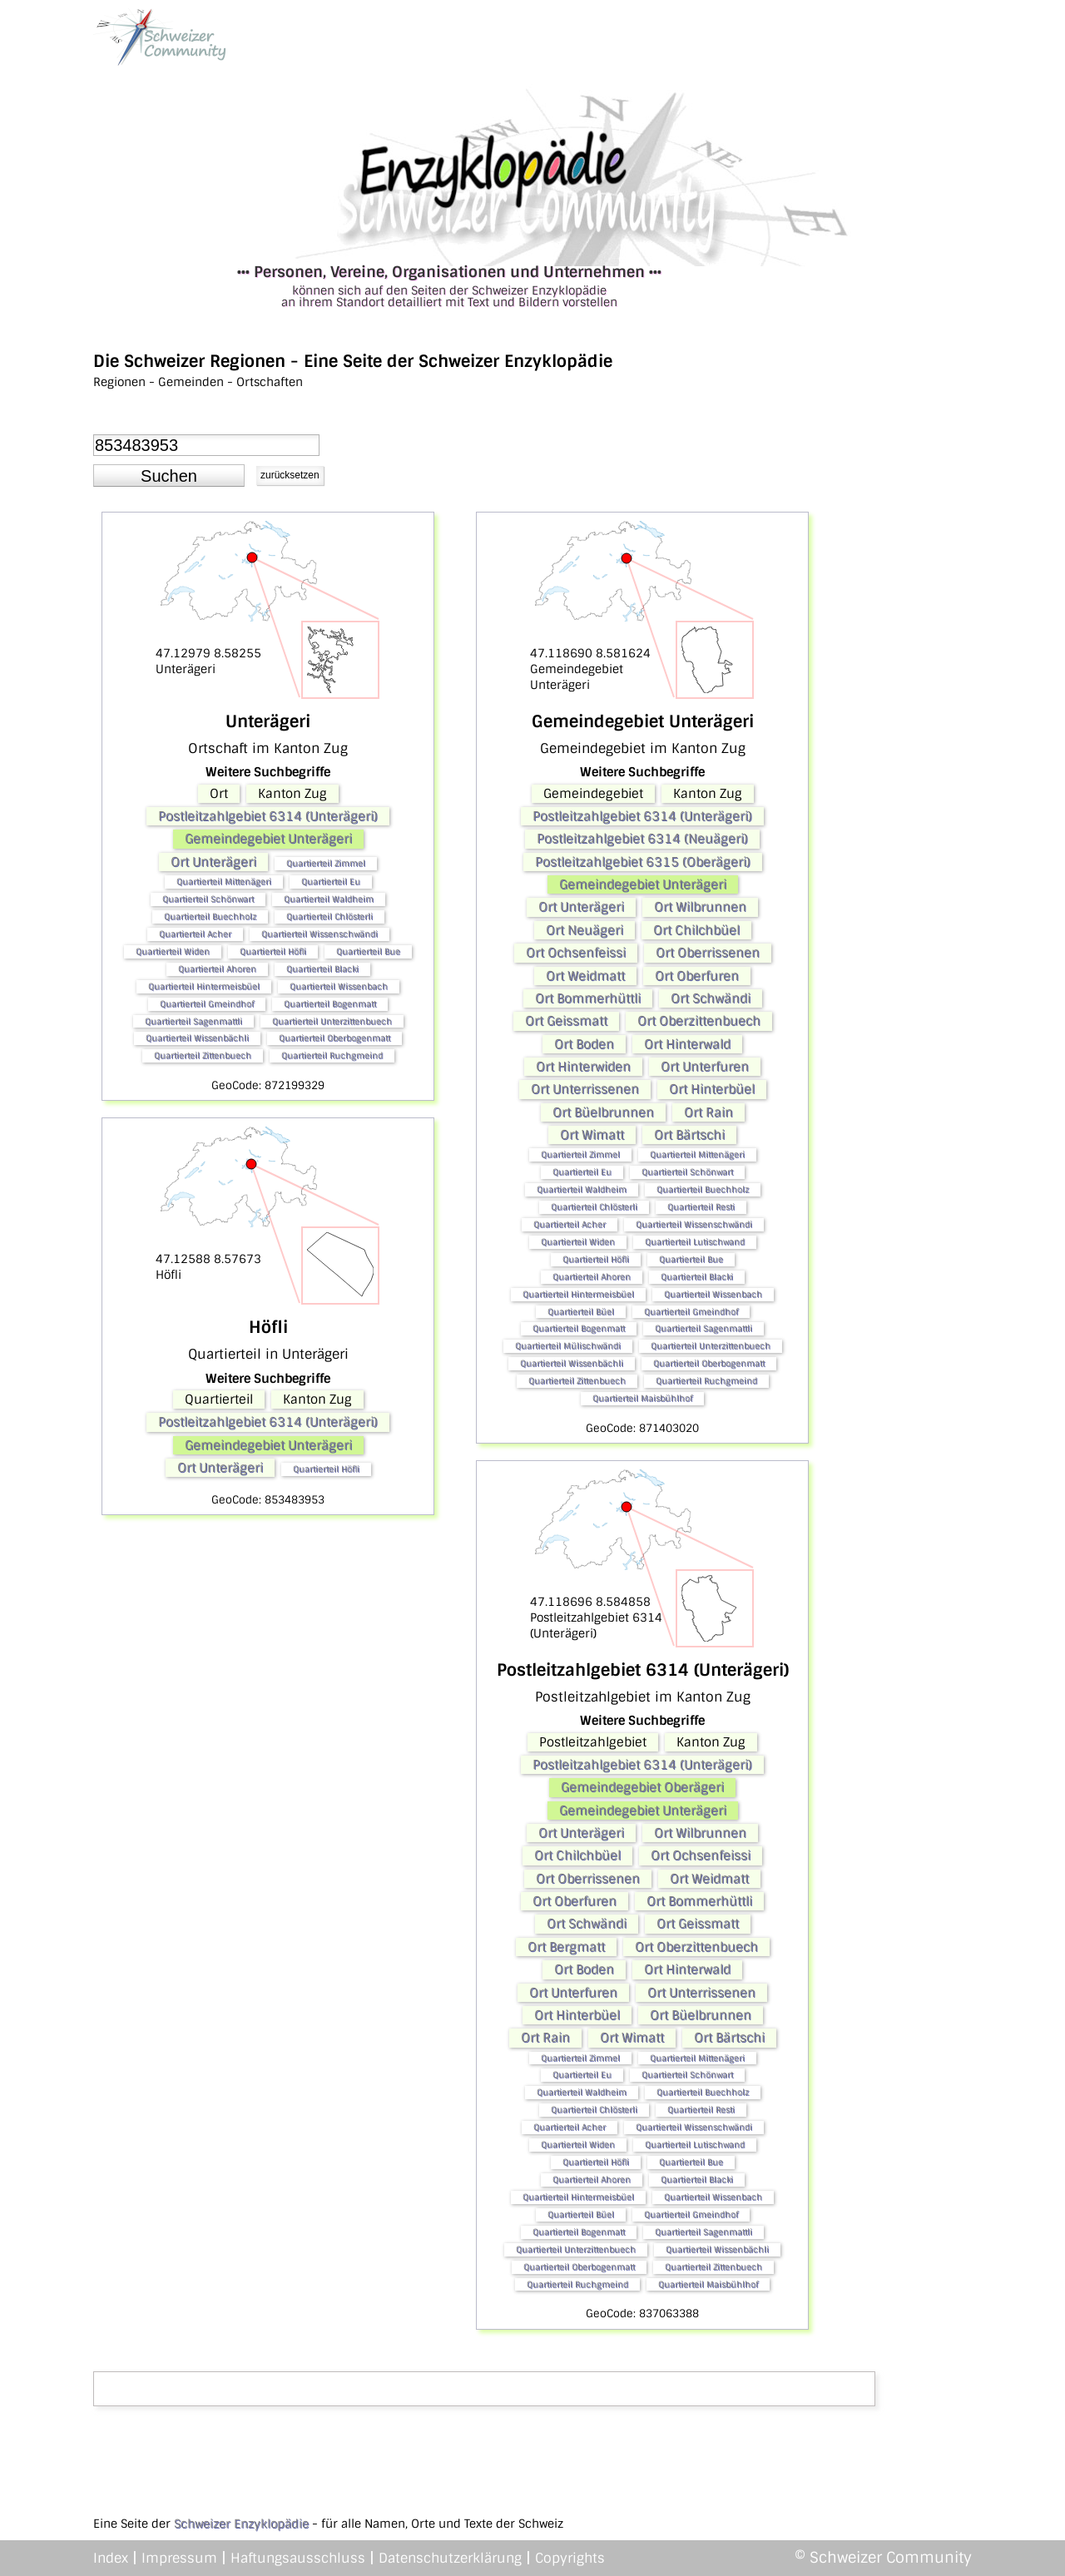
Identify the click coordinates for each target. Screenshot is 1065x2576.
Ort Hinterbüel (712, 1089)
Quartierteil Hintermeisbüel (204, 986)
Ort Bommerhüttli (588, 998)
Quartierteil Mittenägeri (223, 881)
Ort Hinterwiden (583, 1066)
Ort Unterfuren (705, 1066)
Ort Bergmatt (566, 1947)
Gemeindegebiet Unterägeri (268, 838)
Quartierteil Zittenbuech (202, 1055)
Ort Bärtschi (689, 1135)
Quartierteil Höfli (273, 951)
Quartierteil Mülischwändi (568, 1345)
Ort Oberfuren (697, 976)
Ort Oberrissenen (708, 952)
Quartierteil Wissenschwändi (319, 934)
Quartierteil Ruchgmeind (332, 1055)
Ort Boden (584, 1044)
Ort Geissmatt (566, 1021)
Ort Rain (708, 1112)
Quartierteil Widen (173, 951)
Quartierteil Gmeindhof (207, 1003)
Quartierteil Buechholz (210, 916)
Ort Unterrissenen (585, 1089)
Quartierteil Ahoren (217, 969)
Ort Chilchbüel (696, 930)
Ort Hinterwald (687, 1044)
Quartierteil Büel (580, 1311)
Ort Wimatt (592, 1135)
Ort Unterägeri (213, 862)
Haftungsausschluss (297, 2558)
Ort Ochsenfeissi (576, 952)
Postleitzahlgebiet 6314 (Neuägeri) (642, 838)
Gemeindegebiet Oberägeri (642, 1787)
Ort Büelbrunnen (603, 1112)
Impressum (179, 2558)
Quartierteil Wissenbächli (197, 1038)
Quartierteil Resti (701, 1206)
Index (110, 2558)
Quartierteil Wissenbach (339, 986)
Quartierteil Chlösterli (329, 916)
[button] (169, 476)
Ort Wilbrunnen (700, 907)
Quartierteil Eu (330, 881)
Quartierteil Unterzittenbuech (332, 1021)
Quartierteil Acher (195, 934)
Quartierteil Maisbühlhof (642, 1398)
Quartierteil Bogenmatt (330, 1003)
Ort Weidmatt (585, 976)
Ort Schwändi (710, 998)
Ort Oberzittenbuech (698, 1021)
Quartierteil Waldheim (329, 899)
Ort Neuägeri (584, 930)
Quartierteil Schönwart (208, 899)
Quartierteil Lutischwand (695, 1241)
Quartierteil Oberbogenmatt (334, 1038)
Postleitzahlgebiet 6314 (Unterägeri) (268, 816)
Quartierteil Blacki (322, 969)
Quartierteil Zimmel (325, 863)
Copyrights (570, 2558)
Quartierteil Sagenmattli (193, 1021)
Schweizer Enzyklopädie (241, 2523)
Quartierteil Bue (368, 951)
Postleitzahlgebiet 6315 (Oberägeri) (642, 862)
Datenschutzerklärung (450, 2558)
